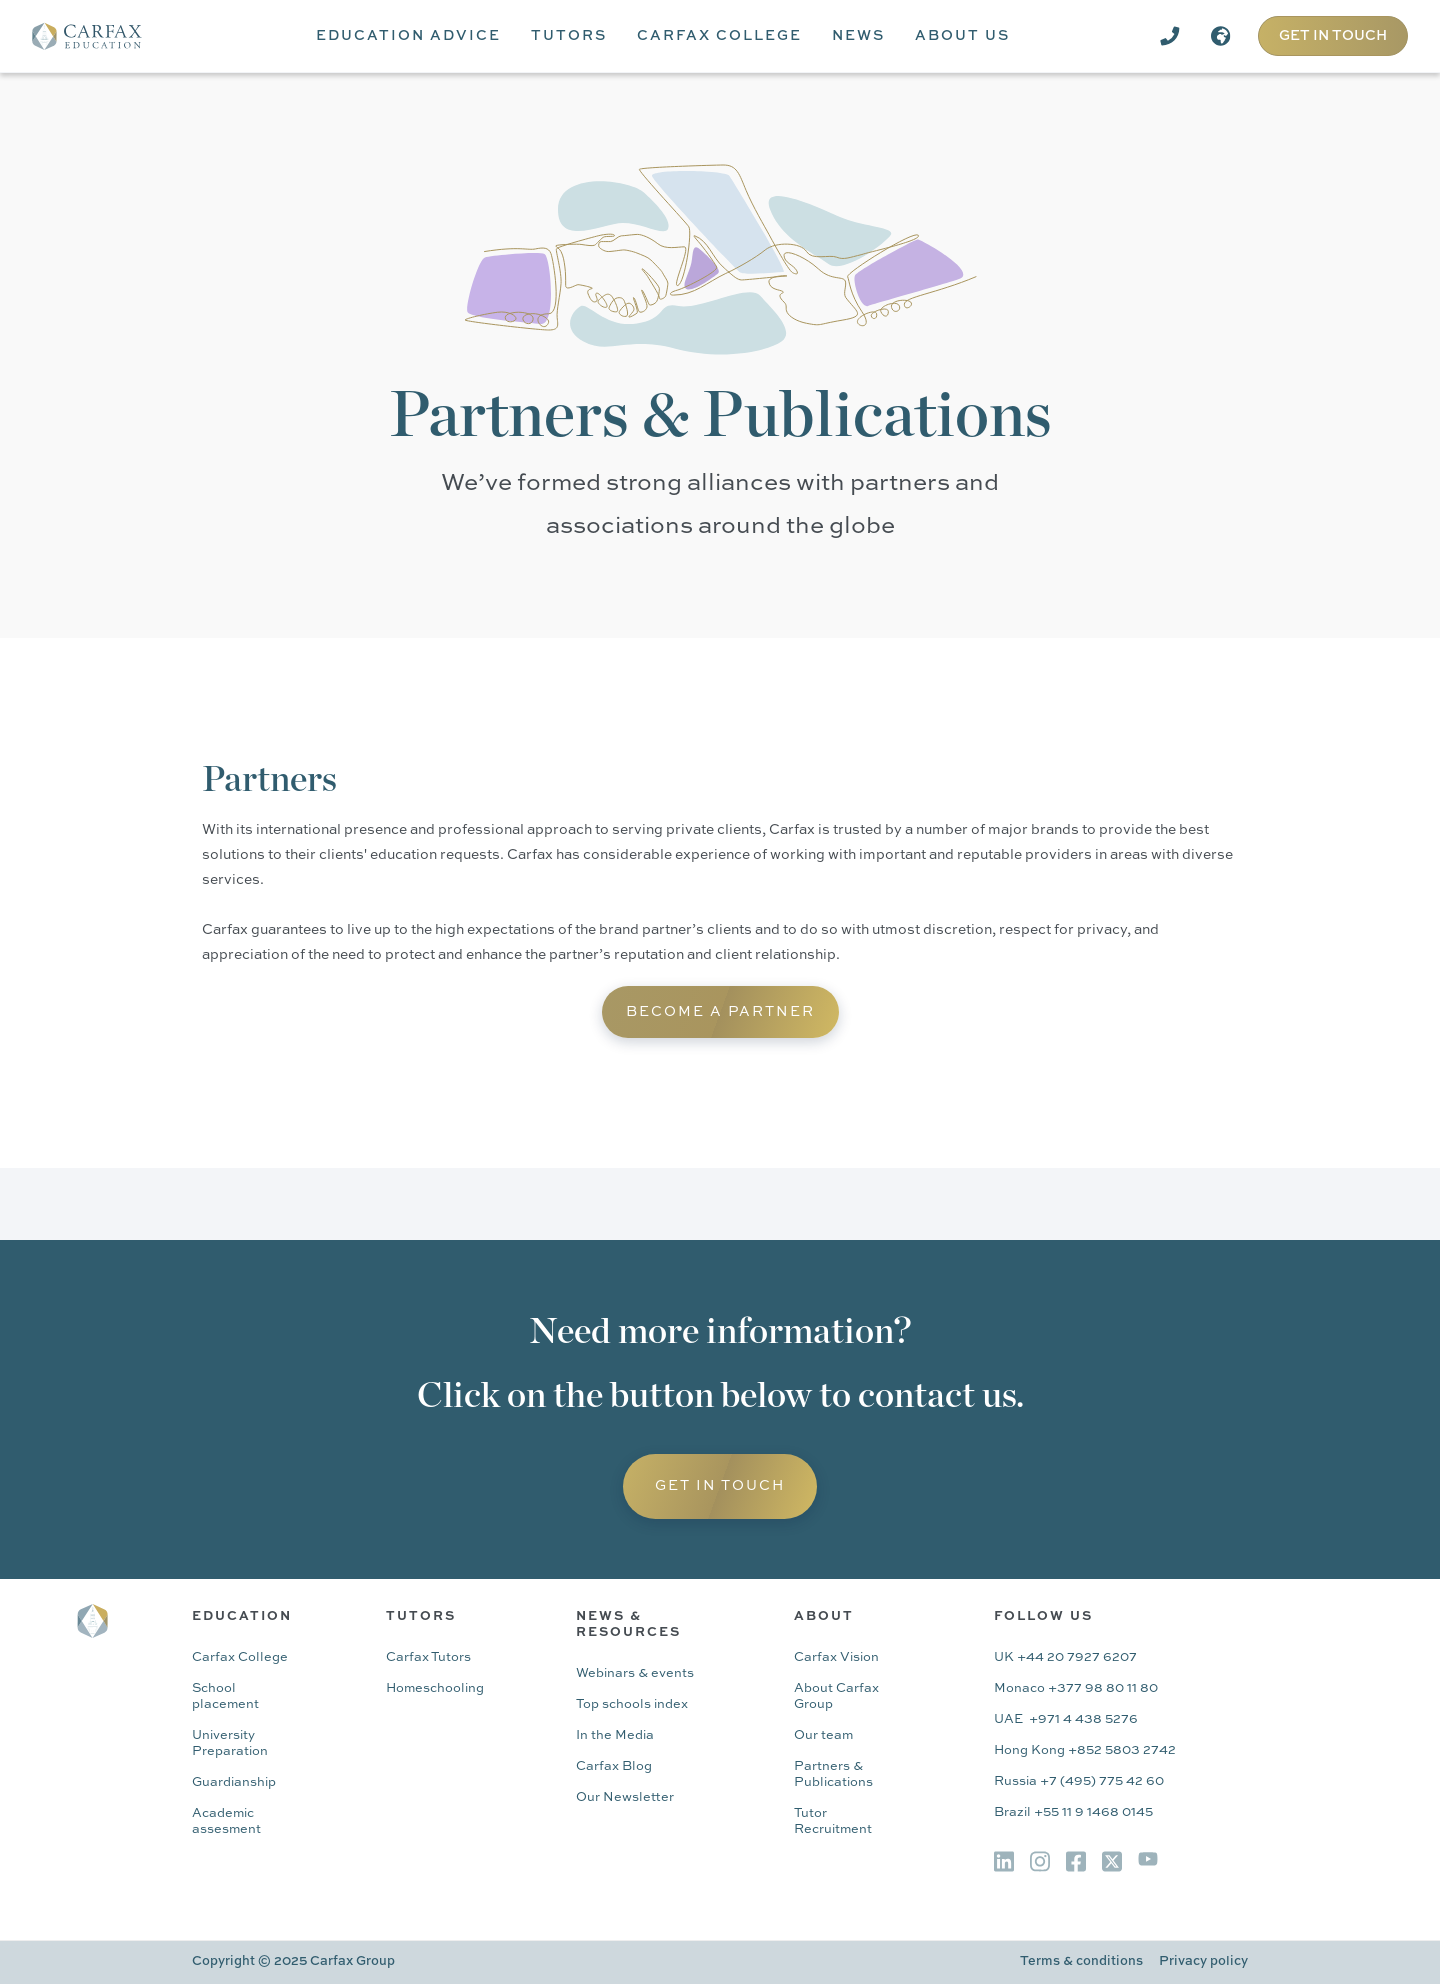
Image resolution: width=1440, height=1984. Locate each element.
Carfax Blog (614, 1766)
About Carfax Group (836, 1696)
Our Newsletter (625, 1797)
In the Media (615, 1735)
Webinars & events (635, 1673)
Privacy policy (1203, 1961)
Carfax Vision (836, 1657)
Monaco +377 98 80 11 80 (1076, 1688)
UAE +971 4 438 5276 (1066, 1719)
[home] (101, 36)
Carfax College (240, 1657)
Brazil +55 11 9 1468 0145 (1073, 1812)
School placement (225, 1696)
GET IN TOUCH (1333, 36)
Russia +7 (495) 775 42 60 (1079, 1781)
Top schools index (632, 1704)
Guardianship (234, 1782)
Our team (823, 1735)
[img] (1004, 1861)
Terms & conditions (1081, 1961)
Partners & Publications (833, 1774)
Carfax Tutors (428, 1657)
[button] (408, 36)
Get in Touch (720, 1486)
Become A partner (720, 1012)
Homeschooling (435, 1688)
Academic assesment (226, 1821)
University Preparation (230, 1743)
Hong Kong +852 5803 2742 (1085, 1750)
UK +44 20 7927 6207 (1065, 1657)
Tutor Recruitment (833, 1821)
